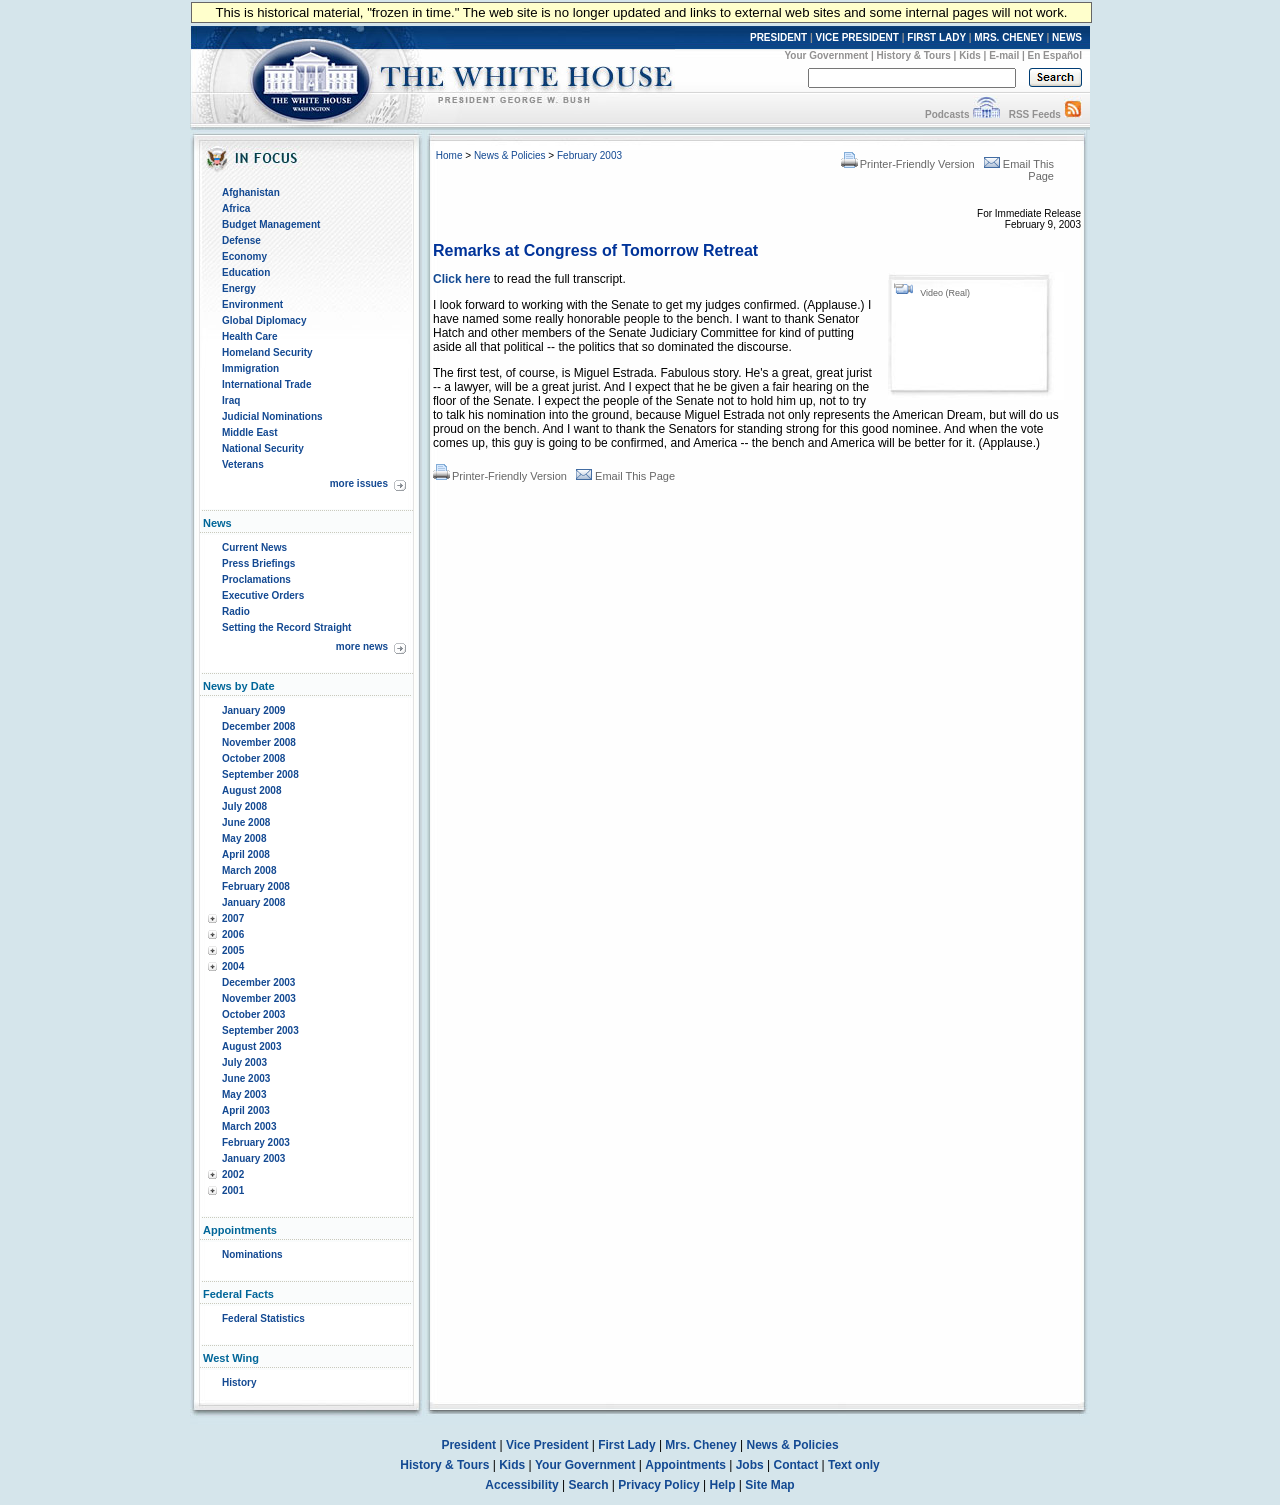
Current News (254, 547)
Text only (854, 1465)
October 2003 (253, 1014)
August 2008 (251, 790)
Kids (970, 55)
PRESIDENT (778, 37)
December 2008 (258, 726)
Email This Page (625, 476)
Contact (796, 1465)
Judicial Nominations (272, 416)
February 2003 (256, 1142)
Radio (236, 611)
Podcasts (947, 114)
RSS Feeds (1035, 114)
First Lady (626, 1445)
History (239, 1382)
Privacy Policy (658, 1485)
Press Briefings (258, 563)
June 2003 (246, 1078)
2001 (233, 1190)
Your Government (826, 55)
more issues (359, 483)
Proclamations (256, 579)
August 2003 (251, 1046)
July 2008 (244, 806)
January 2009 (253, 710)
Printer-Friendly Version (908, 164)
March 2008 (249, 870)
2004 (233, 966)
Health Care (250, 336)
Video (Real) (945, 293)
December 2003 (258, 982)
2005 (233, 950)
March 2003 (249, 1126)
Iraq (231, 400)
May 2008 (244, 838)
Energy (239, 288)
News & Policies (510, 155)
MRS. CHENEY (1008, 37)
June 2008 (246, 822)
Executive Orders (263, 595)
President (468, 1445)
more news (362, 646)
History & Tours (914, 55)
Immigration (250, 368)
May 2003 (244, 1094)
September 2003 (260, 1030)
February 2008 (256, 886)
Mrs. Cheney (700, 1445)
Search (589, 1485)
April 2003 (246, 1110)
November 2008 (259, 742)
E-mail (1004, 55)
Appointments (685, 1465)
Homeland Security (267, 352)
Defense (241, 240)
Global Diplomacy (264, 320)
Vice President (547, 1445)
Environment (252, 304)
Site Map (769, 1485)
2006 (233, 934)
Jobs (750, 1465)
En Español (1055, 55)
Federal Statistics (263, 1318)
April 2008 (246, 854)
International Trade (266, 384)
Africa (236, 208)
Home (449, 155)
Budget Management (271, 224)
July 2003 (244, 1062)
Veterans (243, 464)
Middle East (250, 432)
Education (246, 272)
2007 (233, 918)
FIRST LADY (936, 37)
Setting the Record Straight (286, 627)
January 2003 (253, 1158)
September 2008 (260, 774)
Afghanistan (251, 192)
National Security (263, 448)
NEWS (1067, 37)
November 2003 (259, 998)
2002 (233, 1174)
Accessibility (521, 1485)
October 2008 (253, 758)
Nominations (252, 1254)
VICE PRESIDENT (857, 37)
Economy (244, 256)
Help (723, 1485)
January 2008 (253, 902)
